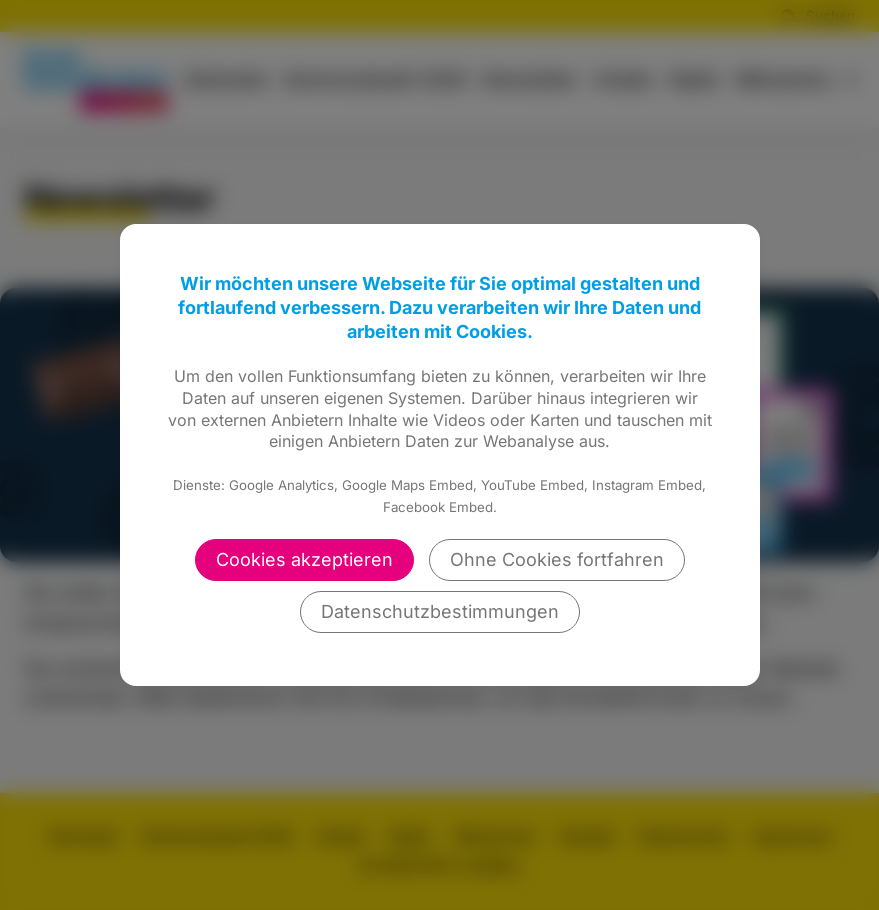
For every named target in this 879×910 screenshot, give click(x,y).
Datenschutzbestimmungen (440, 611)
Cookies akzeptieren (304, 559)
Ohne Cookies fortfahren (557, 559)
